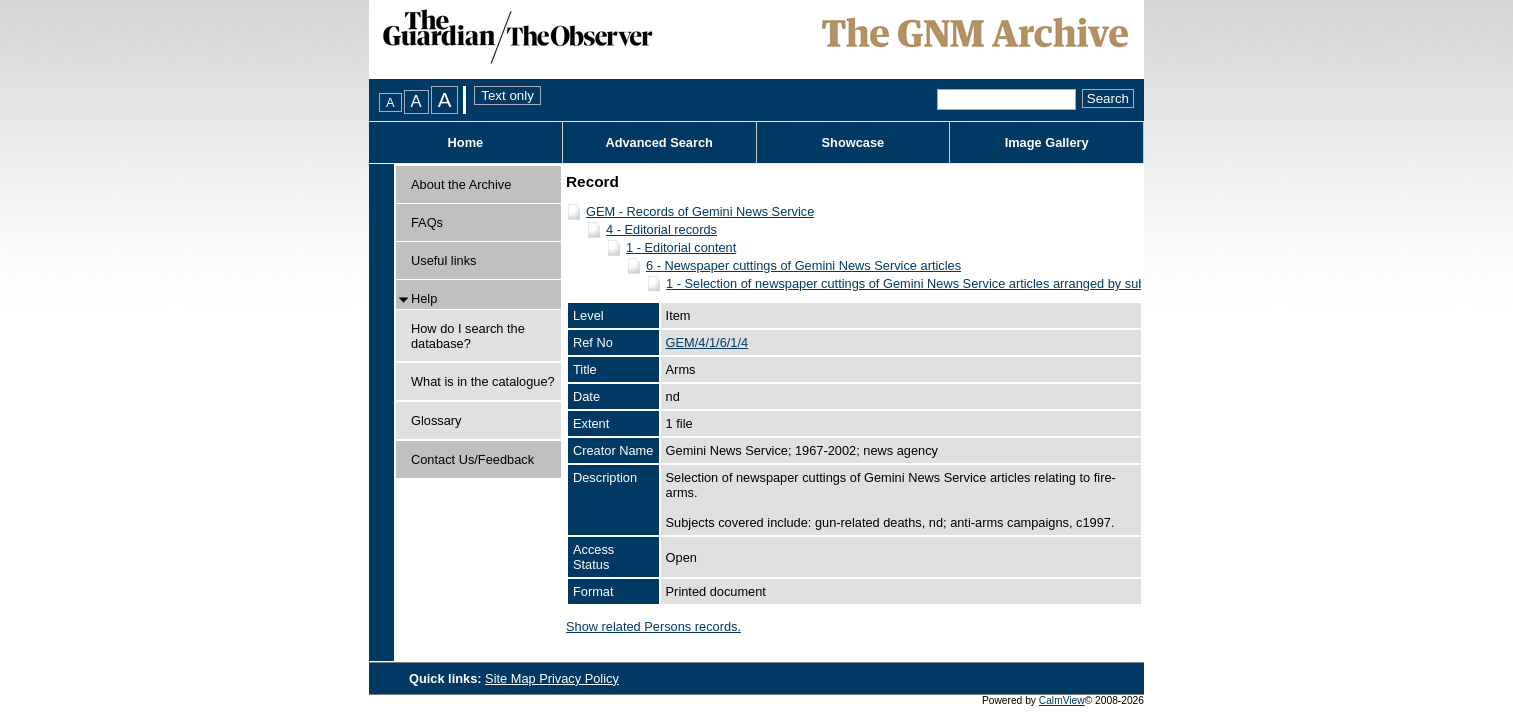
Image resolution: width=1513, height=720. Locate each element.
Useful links (443, 260)
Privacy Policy (579, 678)
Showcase (853, 142)
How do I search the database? (468, 336)
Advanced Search (658, 142)
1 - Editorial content (681, 247)
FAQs (427, 222)
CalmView (1062, 700)
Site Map (512, 678)
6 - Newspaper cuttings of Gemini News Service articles (803, 265)
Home (466, 142)
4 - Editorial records (661, 229)
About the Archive (461, 184)
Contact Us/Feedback (472, 459)
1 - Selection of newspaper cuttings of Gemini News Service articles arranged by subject (915, 283)
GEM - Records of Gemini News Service (700, 211)
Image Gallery (1047, 142)
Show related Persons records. (653, 626)
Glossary (436, 420)
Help (424, 298)
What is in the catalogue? (483, 381)
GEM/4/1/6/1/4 (707, 342)
